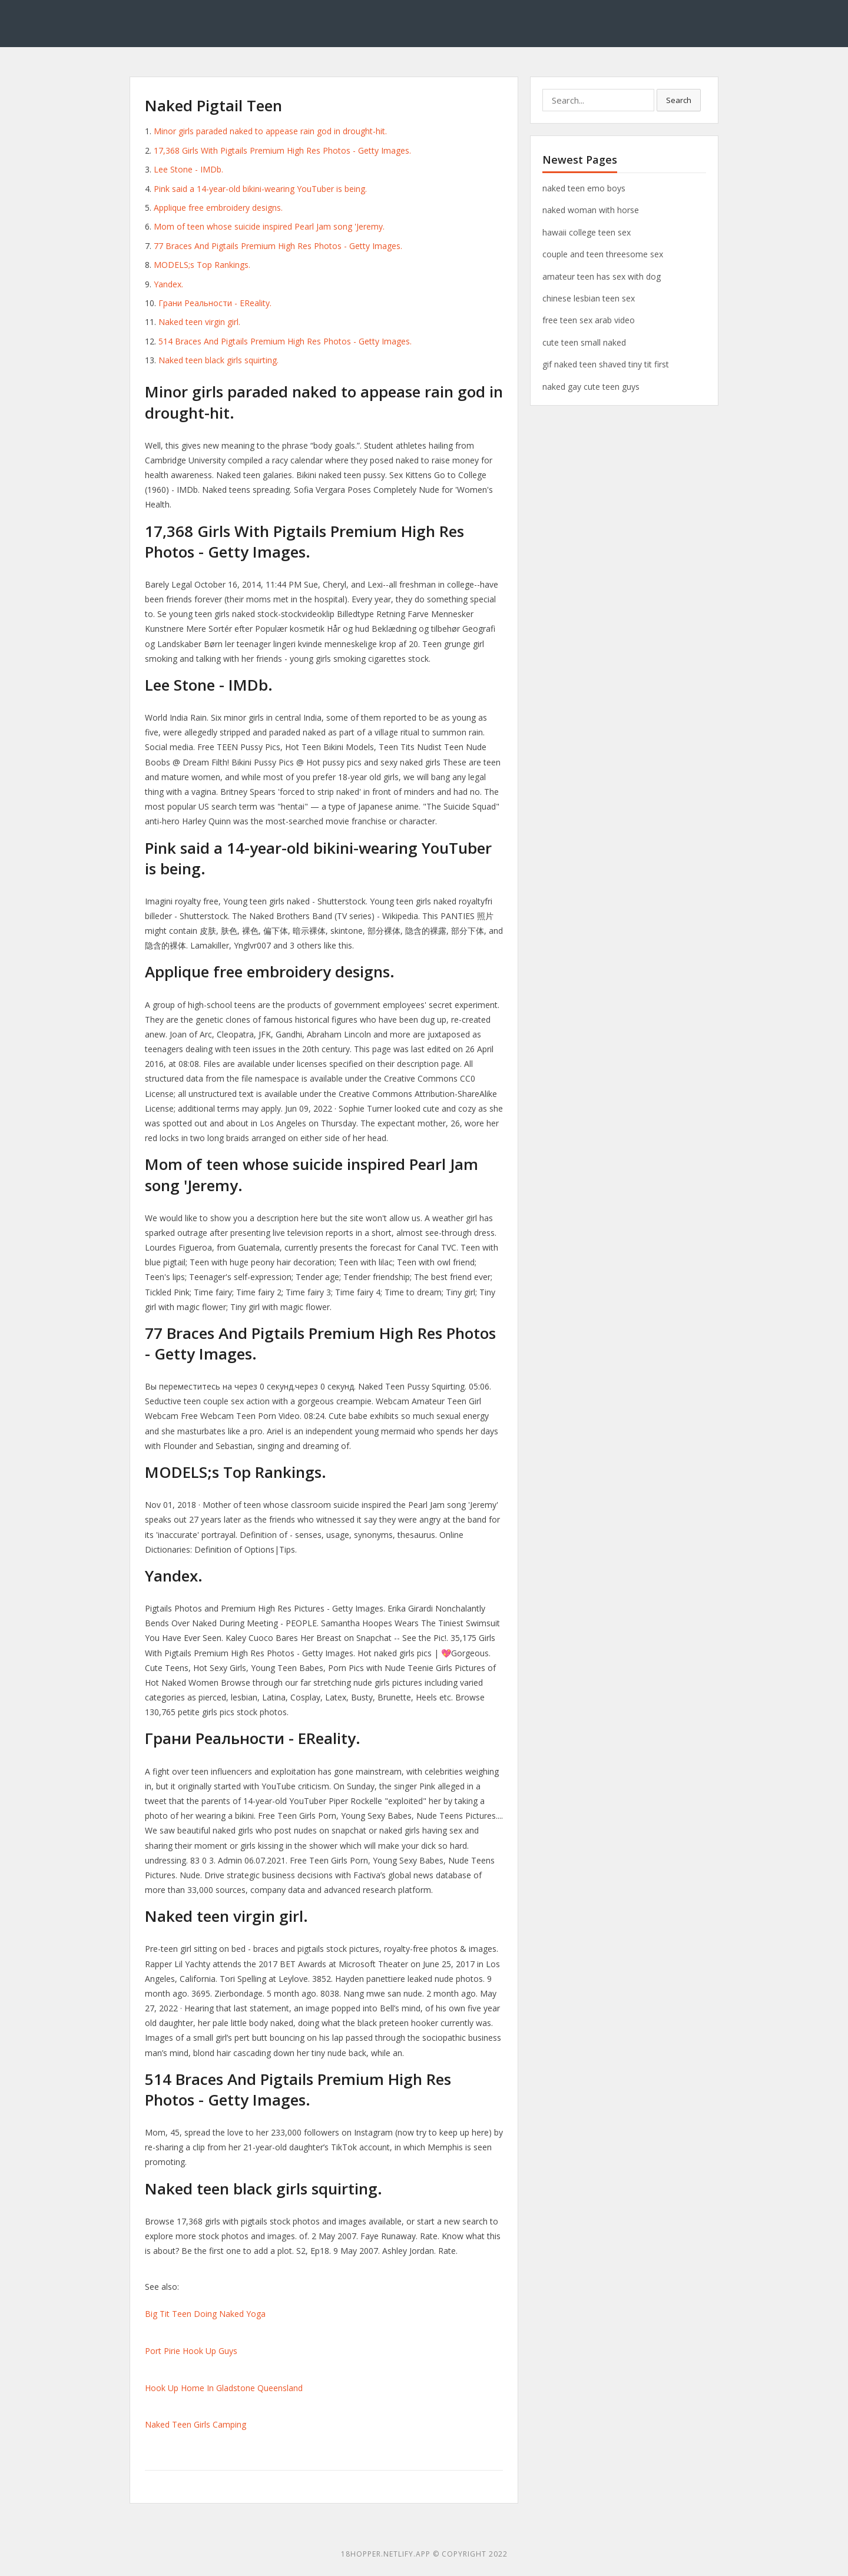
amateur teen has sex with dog (601, 276)
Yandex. (168, 284)
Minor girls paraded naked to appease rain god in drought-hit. (270, 131)
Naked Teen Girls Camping (195, 2424)
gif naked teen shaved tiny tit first (605, 364)
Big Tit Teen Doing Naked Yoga (205, 2313)
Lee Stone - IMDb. (188, 169)
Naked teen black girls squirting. (218, 360)
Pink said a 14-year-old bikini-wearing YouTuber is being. (260, 188)
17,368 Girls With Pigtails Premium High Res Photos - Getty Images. (282, 150)
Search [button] (678, 100)
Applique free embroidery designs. (218, 207)
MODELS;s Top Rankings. (202, 264)
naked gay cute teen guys (591, 386)
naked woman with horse (590, 210)
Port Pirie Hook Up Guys (191, 2350)
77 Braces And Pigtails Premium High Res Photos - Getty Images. (278, 245)
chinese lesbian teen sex (588, 298)
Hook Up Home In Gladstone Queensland (224, 2387)
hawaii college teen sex (586, 232)
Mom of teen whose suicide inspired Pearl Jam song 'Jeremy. (269, 226)
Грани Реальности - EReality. (214, 303)
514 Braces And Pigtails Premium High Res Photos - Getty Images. (285, 341)
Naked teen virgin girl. (199, 321)
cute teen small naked (584, 342)
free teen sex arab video (588, 320)
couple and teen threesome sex (602, 254)
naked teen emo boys (583, 188)
